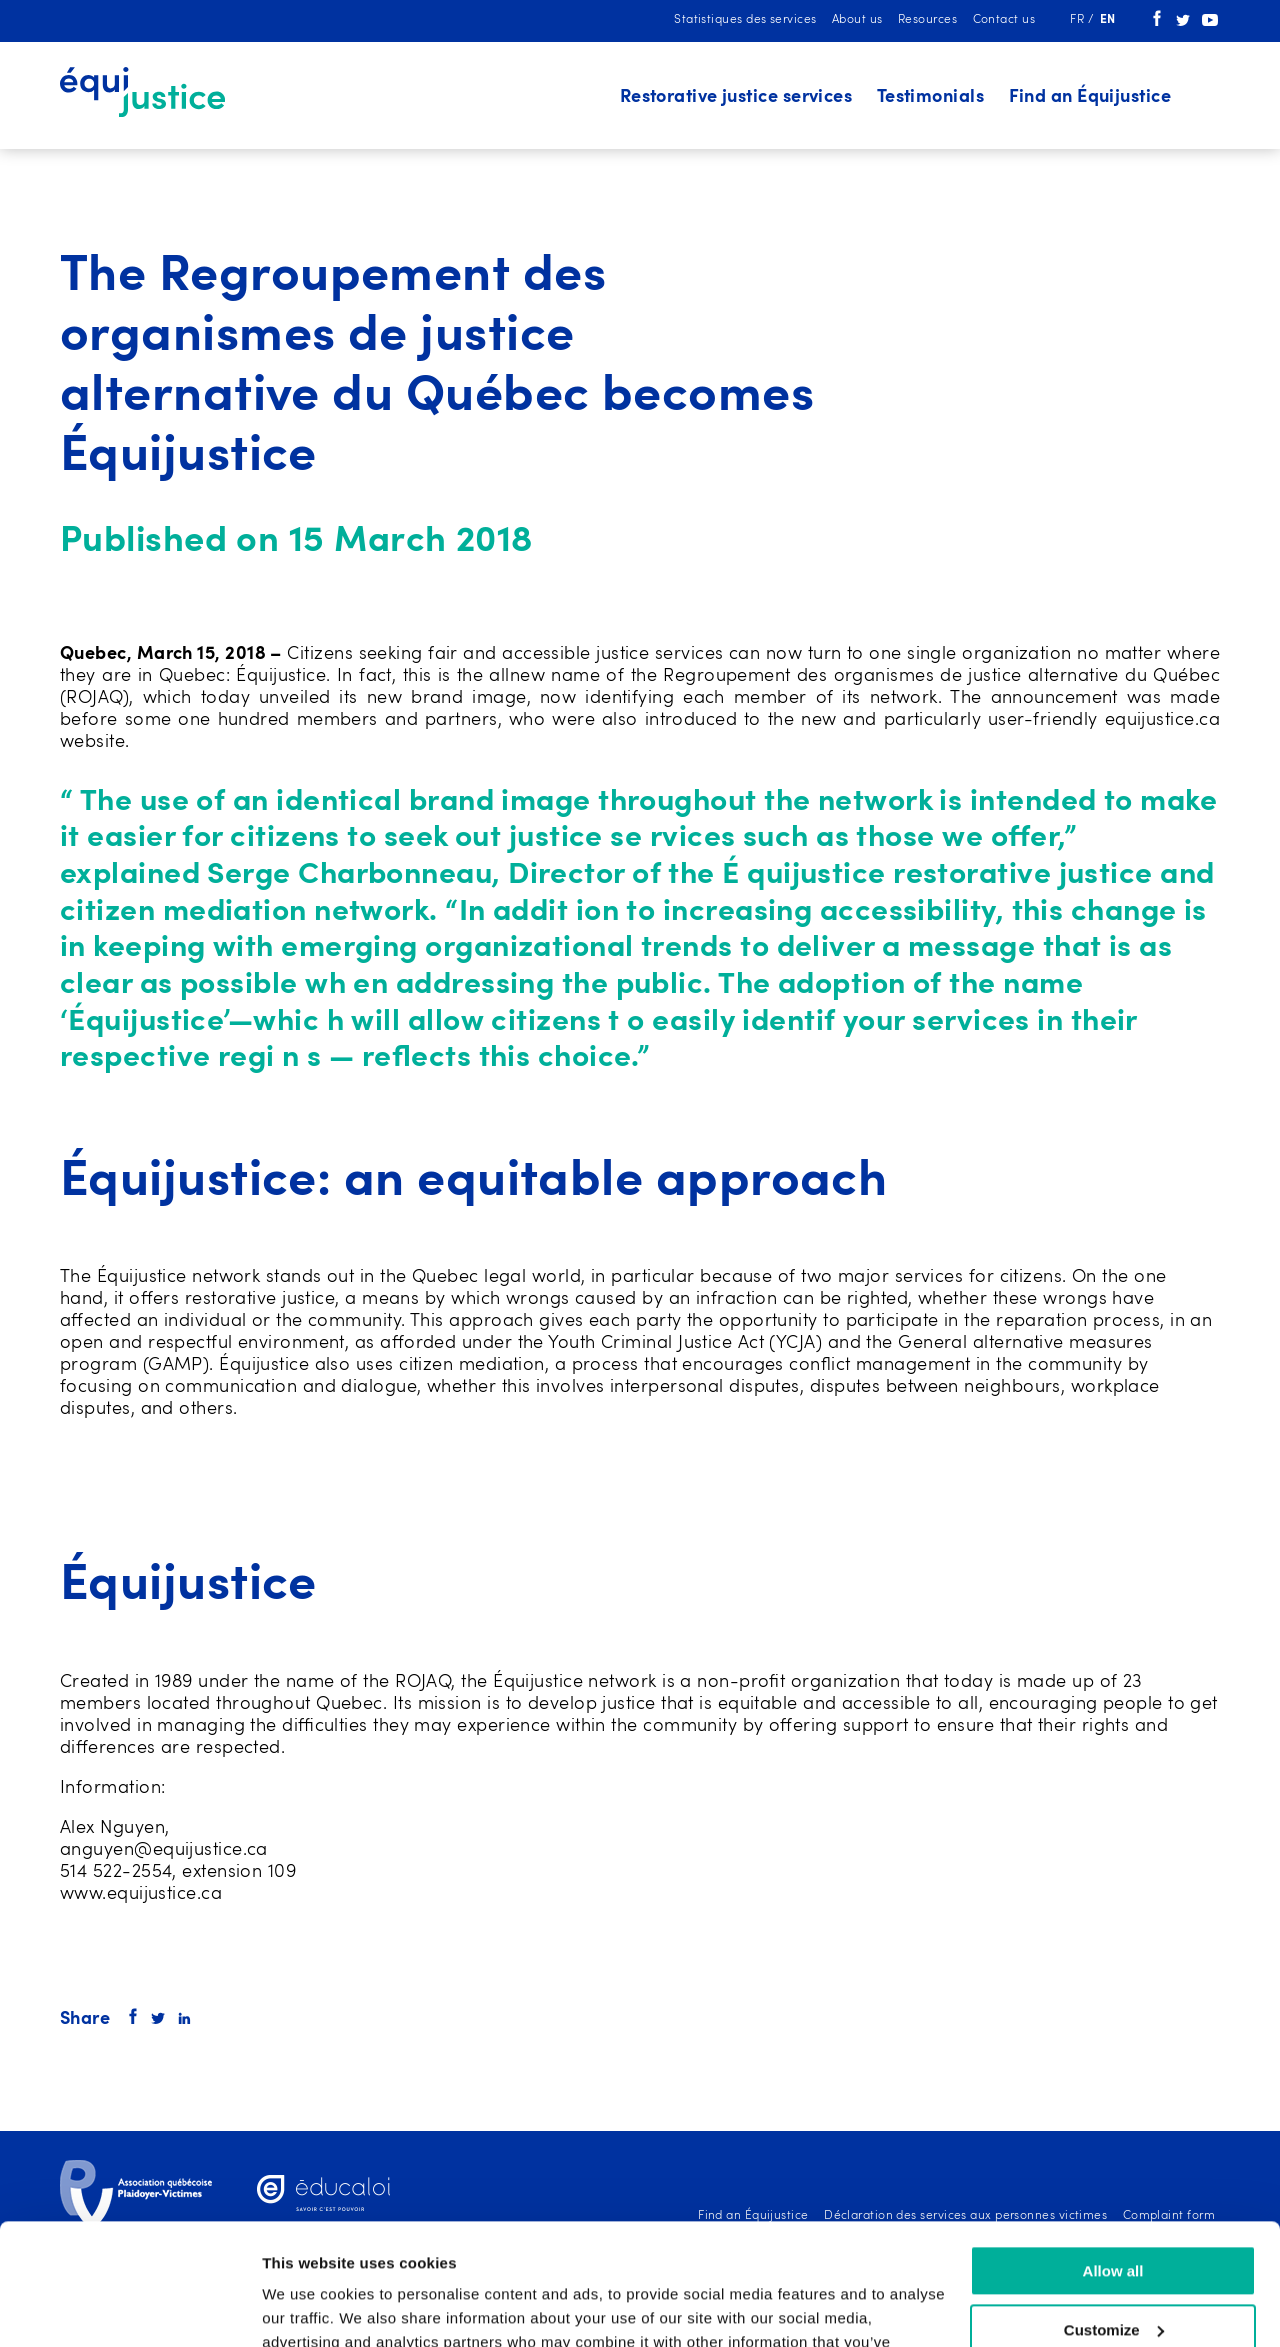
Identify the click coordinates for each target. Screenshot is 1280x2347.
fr (1078, 20)
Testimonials (930, 97)
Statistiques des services (745, 20)
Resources (927, 20)
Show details (308, 2307)
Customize (1114, 2216)
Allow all (1113, 2157)
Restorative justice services (736, 97)
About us (857, 20)
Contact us (1004, 20)
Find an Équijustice (1090, 97)
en (1108, 20)
